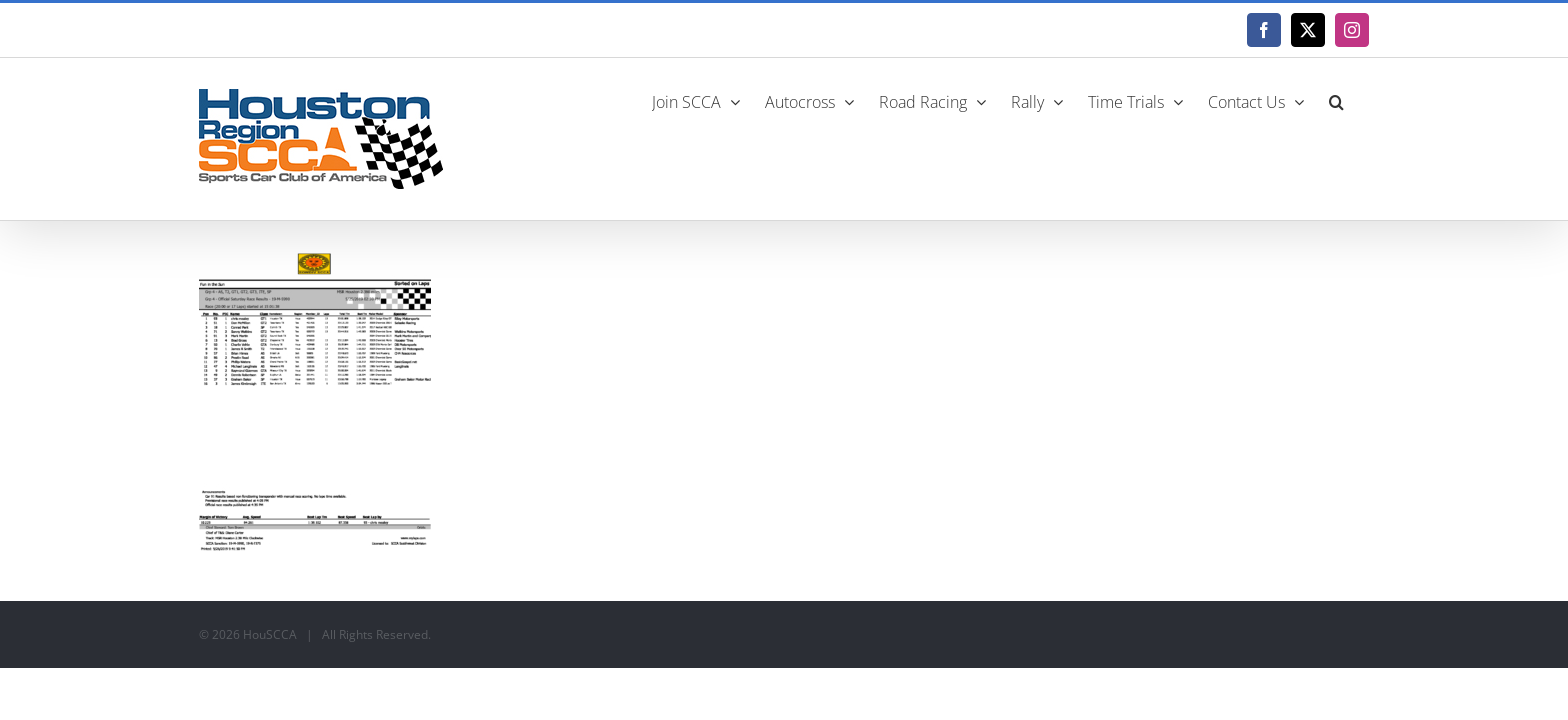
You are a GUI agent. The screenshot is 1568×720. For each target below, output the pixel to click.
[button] (1361, 100)
